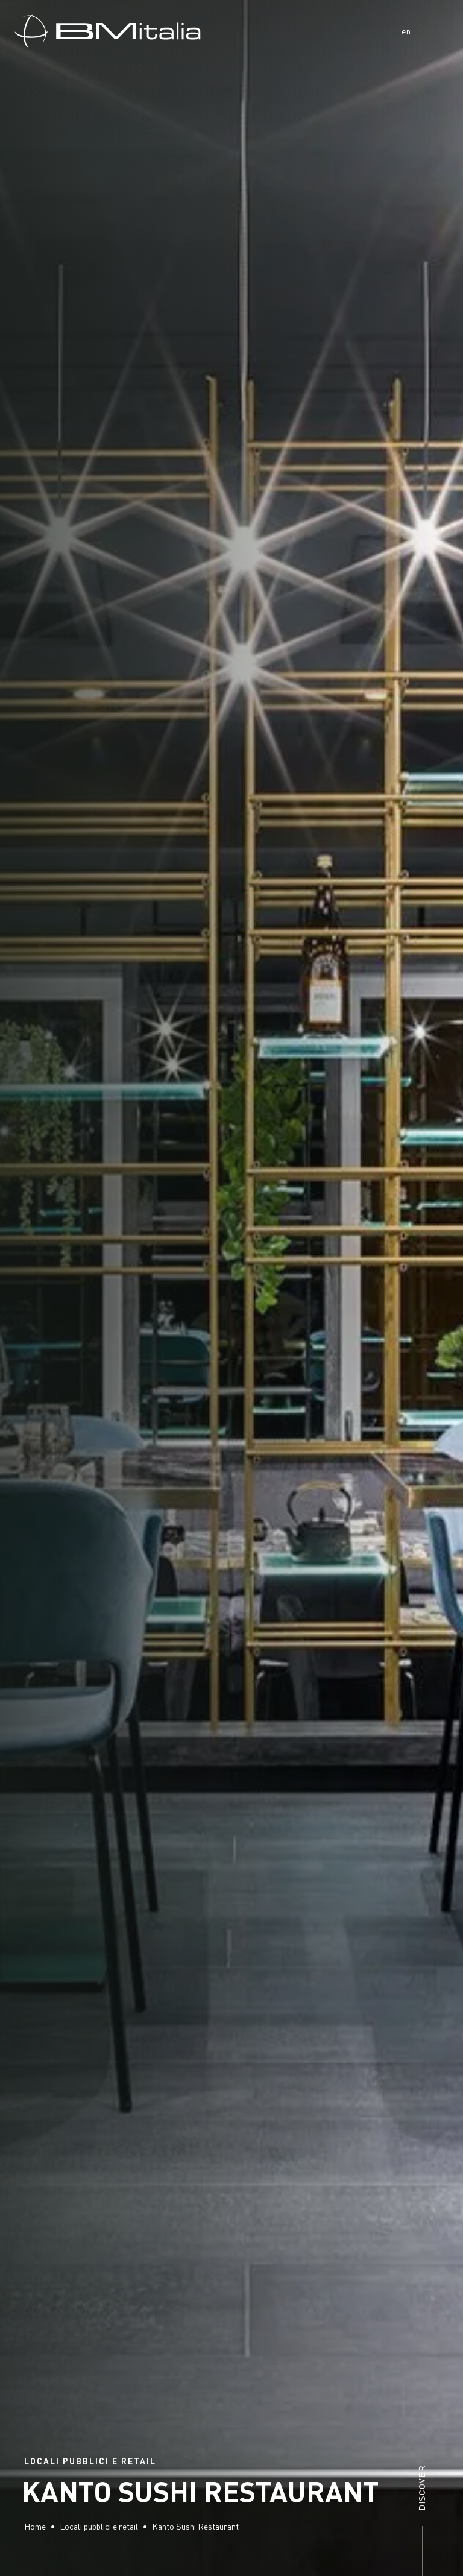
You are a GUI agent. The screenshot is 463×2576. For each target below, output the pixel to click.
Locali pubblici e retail (99, 2526)
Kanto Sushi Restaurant (195, 2526)
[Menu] (439, 31)
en (406, 31)
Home (35, 2526)
